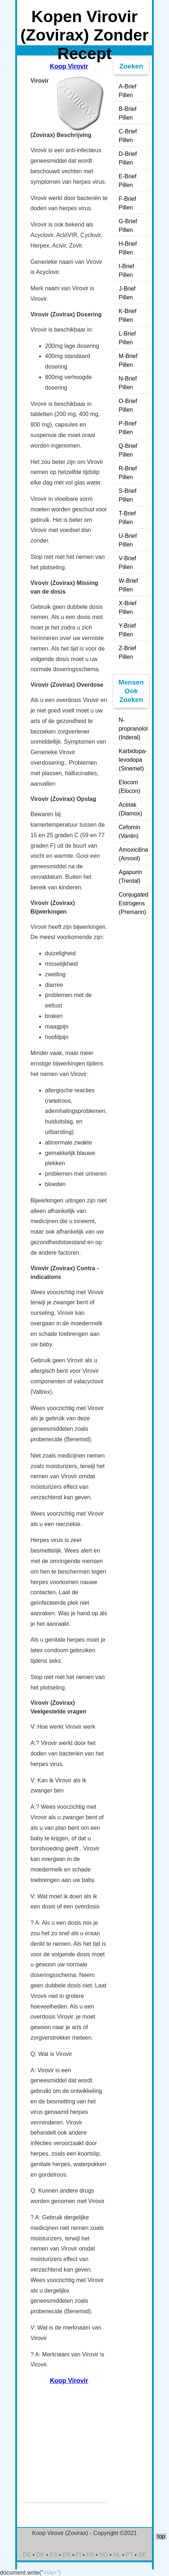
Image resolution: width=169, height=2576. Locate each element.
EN (67, 2555)
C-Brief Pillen (128, 135)
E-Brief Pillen (127, 180)
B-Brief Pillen (127, 113)
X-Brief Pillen (127, 607)
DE (27, 2555)
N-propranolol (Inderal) (133, 728)
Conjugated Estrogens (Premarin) (133, 903)
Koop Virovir (69, 66)
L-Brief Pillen (127, 338)
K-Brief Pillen (127, 315)
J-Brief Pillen (127, 293)
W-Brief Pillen (128, 585)
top (161, 2536)
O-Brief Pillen (128, 405)
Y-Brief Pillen (127, 630)
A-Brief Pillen (127, 90)
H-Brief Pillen (128, 248)
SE (142, 2555)
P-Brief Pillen (127, 427)
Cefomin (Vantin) (129, 831)
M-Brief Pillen (128, 360)
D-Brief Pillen (128, 158)
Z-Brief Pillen (127, 652)
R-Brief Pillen (128, 472)
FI (78, 2555)
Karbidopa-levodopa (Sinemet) (133, 760)
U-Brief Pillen (128, 540)
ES (53, 2555)
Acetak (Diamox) (130, 809)
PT (129, 2555)
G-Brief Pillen (128, 225)
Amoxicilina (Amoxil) (133, 854)
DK (40, 2555)
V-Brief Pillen (127, 562)
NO (103, 2555)
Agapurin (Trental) (130, 876)
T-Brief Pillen (127, 517)
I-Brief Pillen (126, 270)
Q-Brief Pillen (128, 450)
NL (116, 2555)
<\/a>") (52, 2572)
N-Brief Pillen (128, 382)
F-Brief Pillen (127, 203)
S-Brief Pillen (127, 495)
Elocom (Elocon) (129, 786)
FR (90, 2555)
